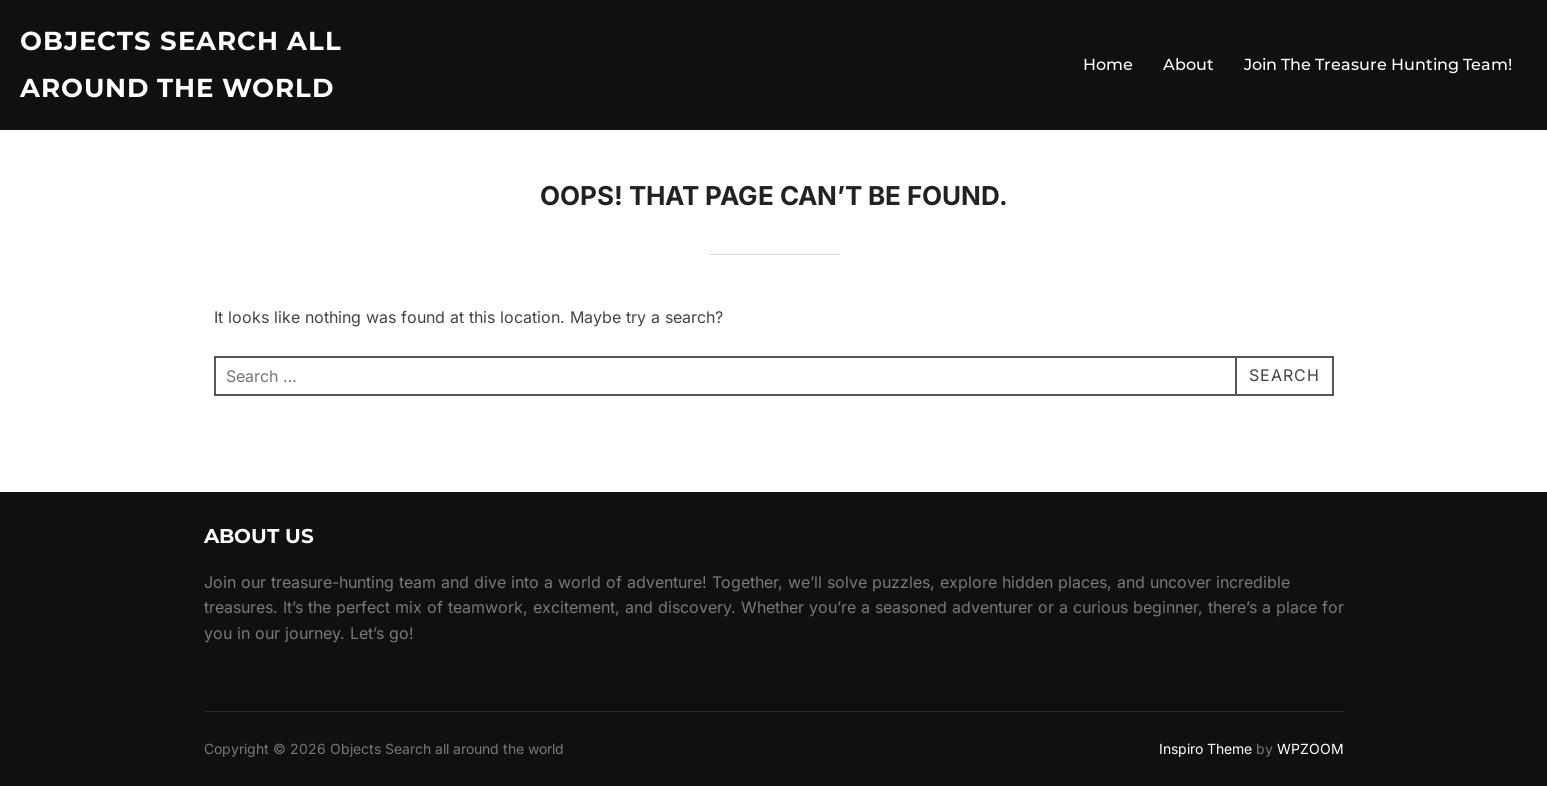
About (1188, 64)
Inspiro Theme (1205, 748)
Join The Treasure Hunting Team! (1378, 64)
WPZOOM (1310, 748)
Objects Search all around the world (181, 64)
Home (1108, 64)
